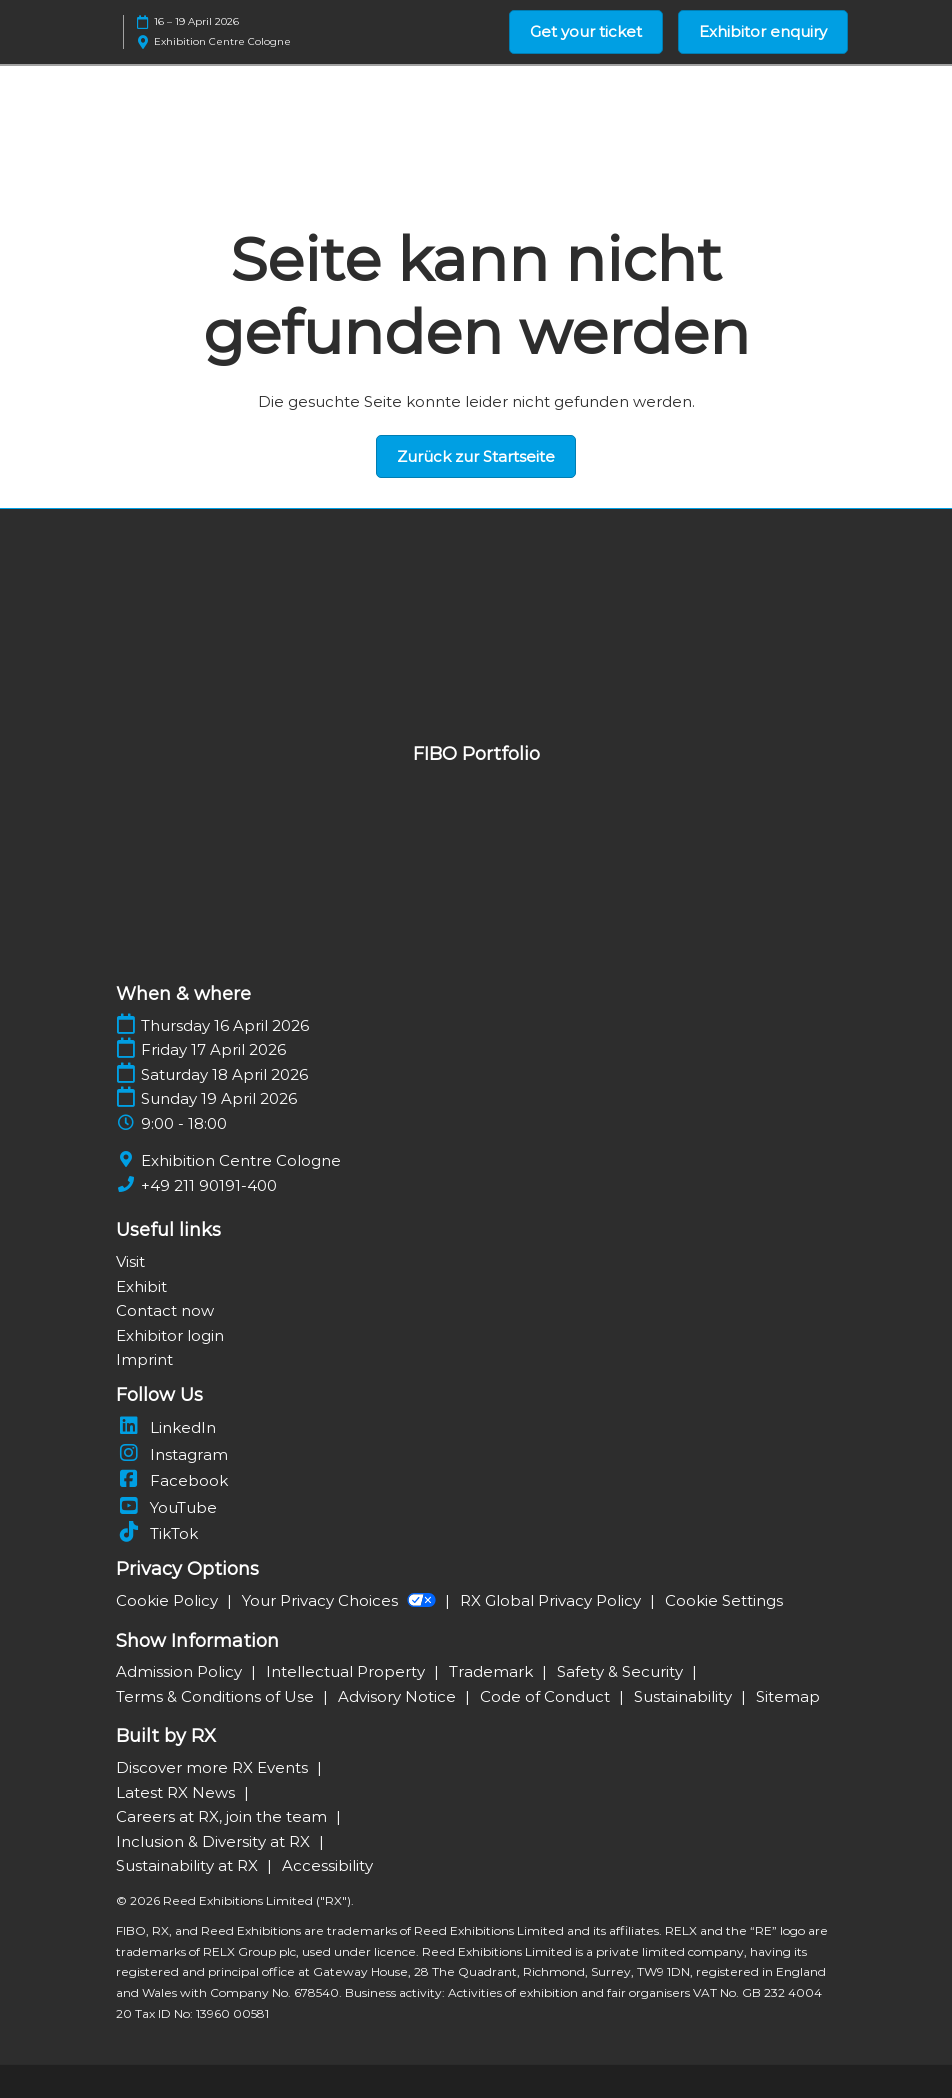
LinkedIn (166, 1427)
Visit (130, 1261)
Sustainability (685, 1696)
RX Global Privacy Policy (552, 1600)
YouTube (166, 1507)
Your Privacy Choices (341, 1600)
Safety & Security (622, 1671)
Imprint (144, 1359)
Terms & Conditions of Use (217, 1696)
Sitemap (788, 1696)
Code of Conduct (547, 1696)
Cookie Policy (169, 1600)
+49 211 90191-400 (209, 1185)
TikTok (157, 1533)
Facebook (172, 1480)
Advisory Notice (399, 1696)
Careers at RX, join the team (223, 1816)
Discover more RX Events (214, 1767)
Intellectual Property (347, 1671)
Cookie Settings (724, 1600)
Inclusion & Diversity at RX (215, 1841)
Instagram (172, 1454)
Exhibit (141, 1286)
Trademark (493, 1671)
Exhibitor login (170, 1335)
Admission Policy (181, 1671)
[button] (586, 32)
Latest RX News (177, 1792)
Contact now (165, 1310)
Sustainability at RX (189, 1865)
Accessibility (327, 1865)
